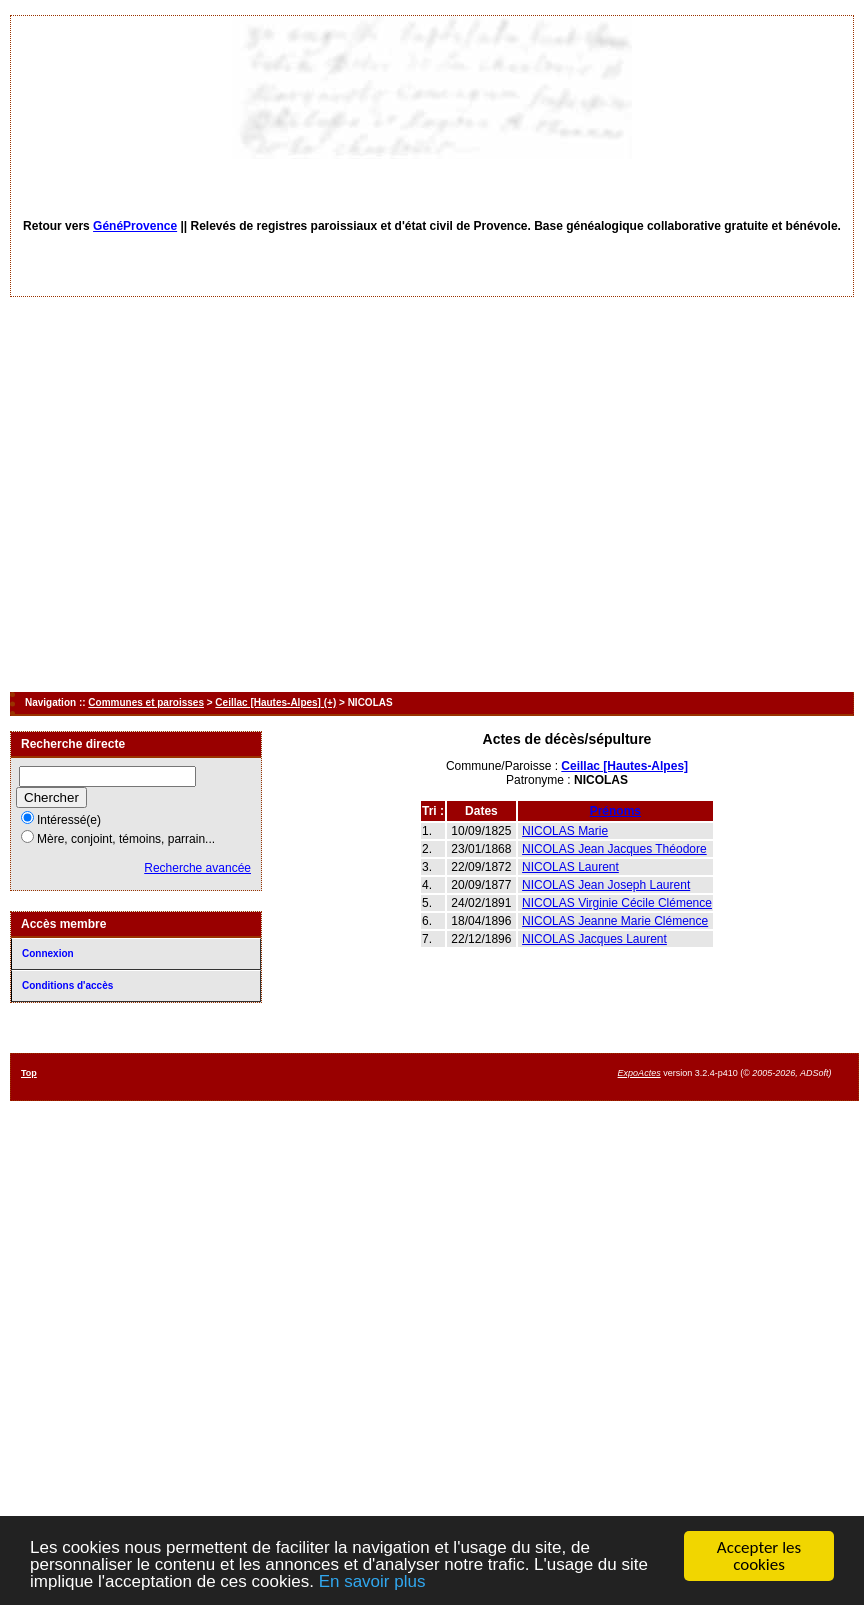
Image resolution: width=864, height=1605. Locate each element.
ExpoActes (639, 1073)
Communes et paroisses (146, 702)
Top (29, 1073)
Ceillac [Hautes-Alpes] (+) (275, 702)
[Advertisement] (187, 494)
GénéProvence (135, 226)
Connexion (48, 953)
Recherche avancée (197, 868)
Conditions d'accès (67, 985)
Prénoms (615, 811)
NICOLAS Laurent (570, 867)
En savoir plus (372, 1582)
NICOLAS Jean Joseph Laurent (606, 885)
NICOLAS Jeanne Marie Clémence (615, 921)
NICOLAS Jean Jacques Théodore (614, 849)
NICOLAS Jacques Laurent (594, 939)
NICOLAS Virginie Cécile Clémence (617, 903)
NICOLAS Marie (565, 831)
